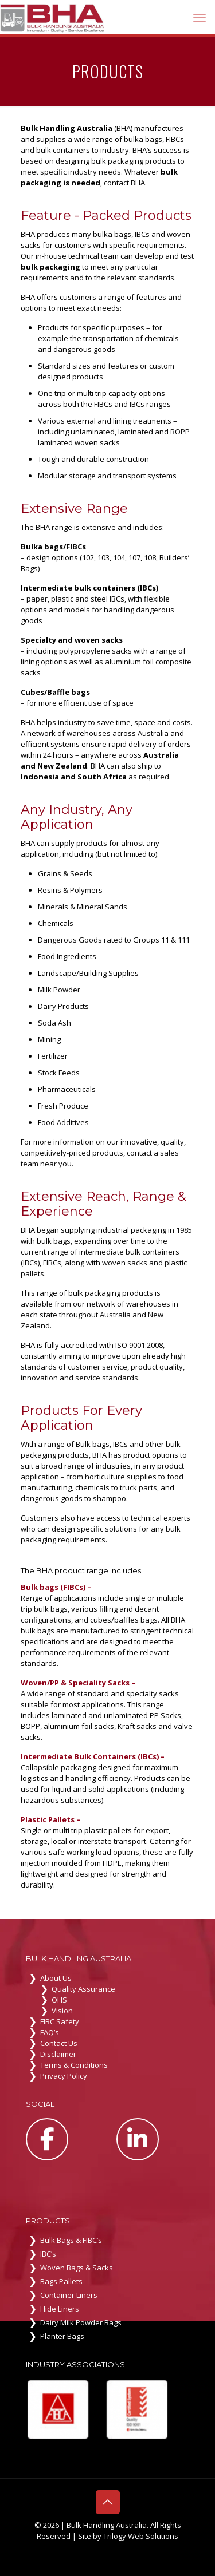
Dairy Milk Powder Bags (81, 2322)
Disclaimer (58, 2054)
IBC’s (48, 2254)
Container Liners (68, 2295)
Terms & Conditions (74, 2065)
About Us (56, 1978)
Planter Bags (62, 2336)
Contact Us (58, 2043)
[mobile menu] (199, 17)
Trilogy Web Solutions (140, 2536)
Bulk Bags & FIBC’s (71, 2240)
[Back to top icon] (108, 2502)
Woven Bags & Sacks (76, 2267)
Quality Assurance (83, 1989)
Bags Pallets (61, 2281)
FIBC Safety (59, 2021)
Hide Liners (59, 2309)
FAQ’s (49, 2032)
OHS (59, 2000)
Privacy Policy (63, 2076)
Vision (62, 2010)
